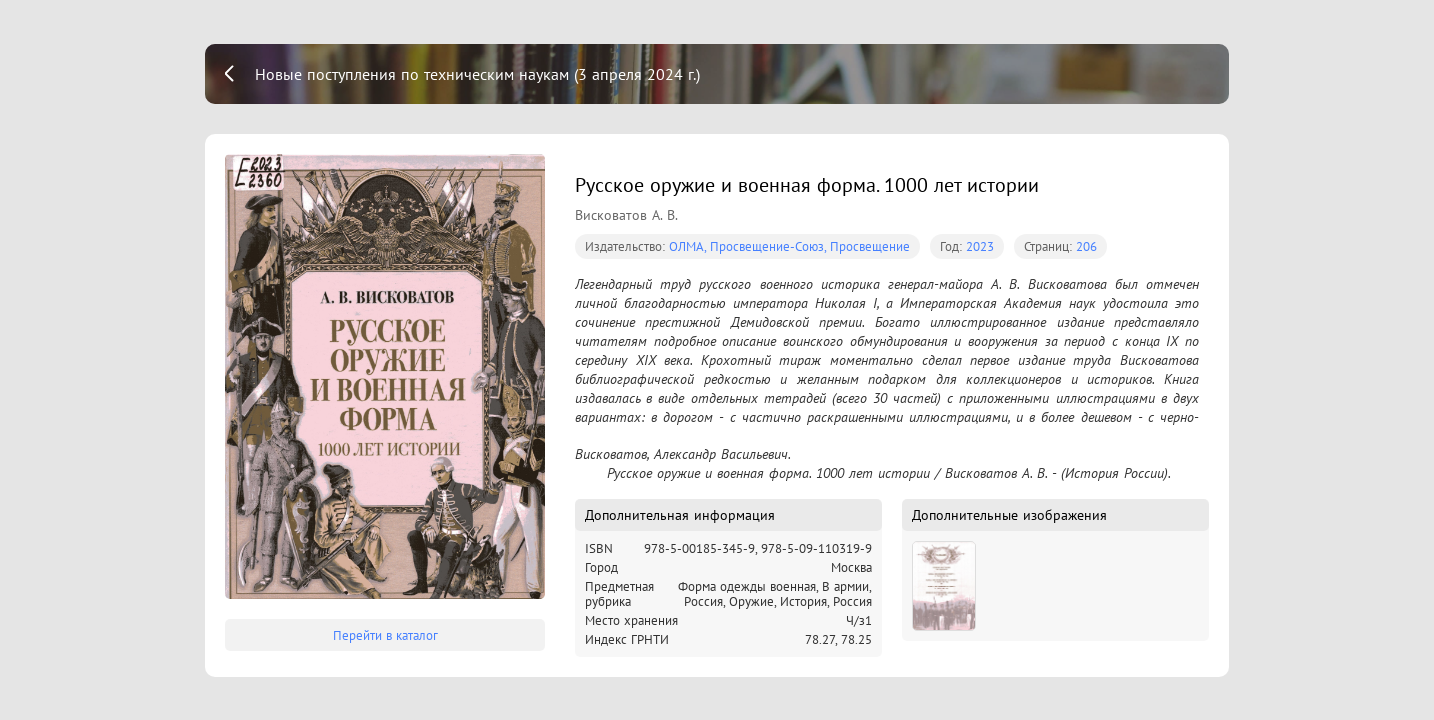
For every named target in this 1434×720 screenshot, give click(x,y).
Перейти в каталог (385, 635)
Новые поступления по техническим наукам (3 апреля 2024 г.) (477, 74)
